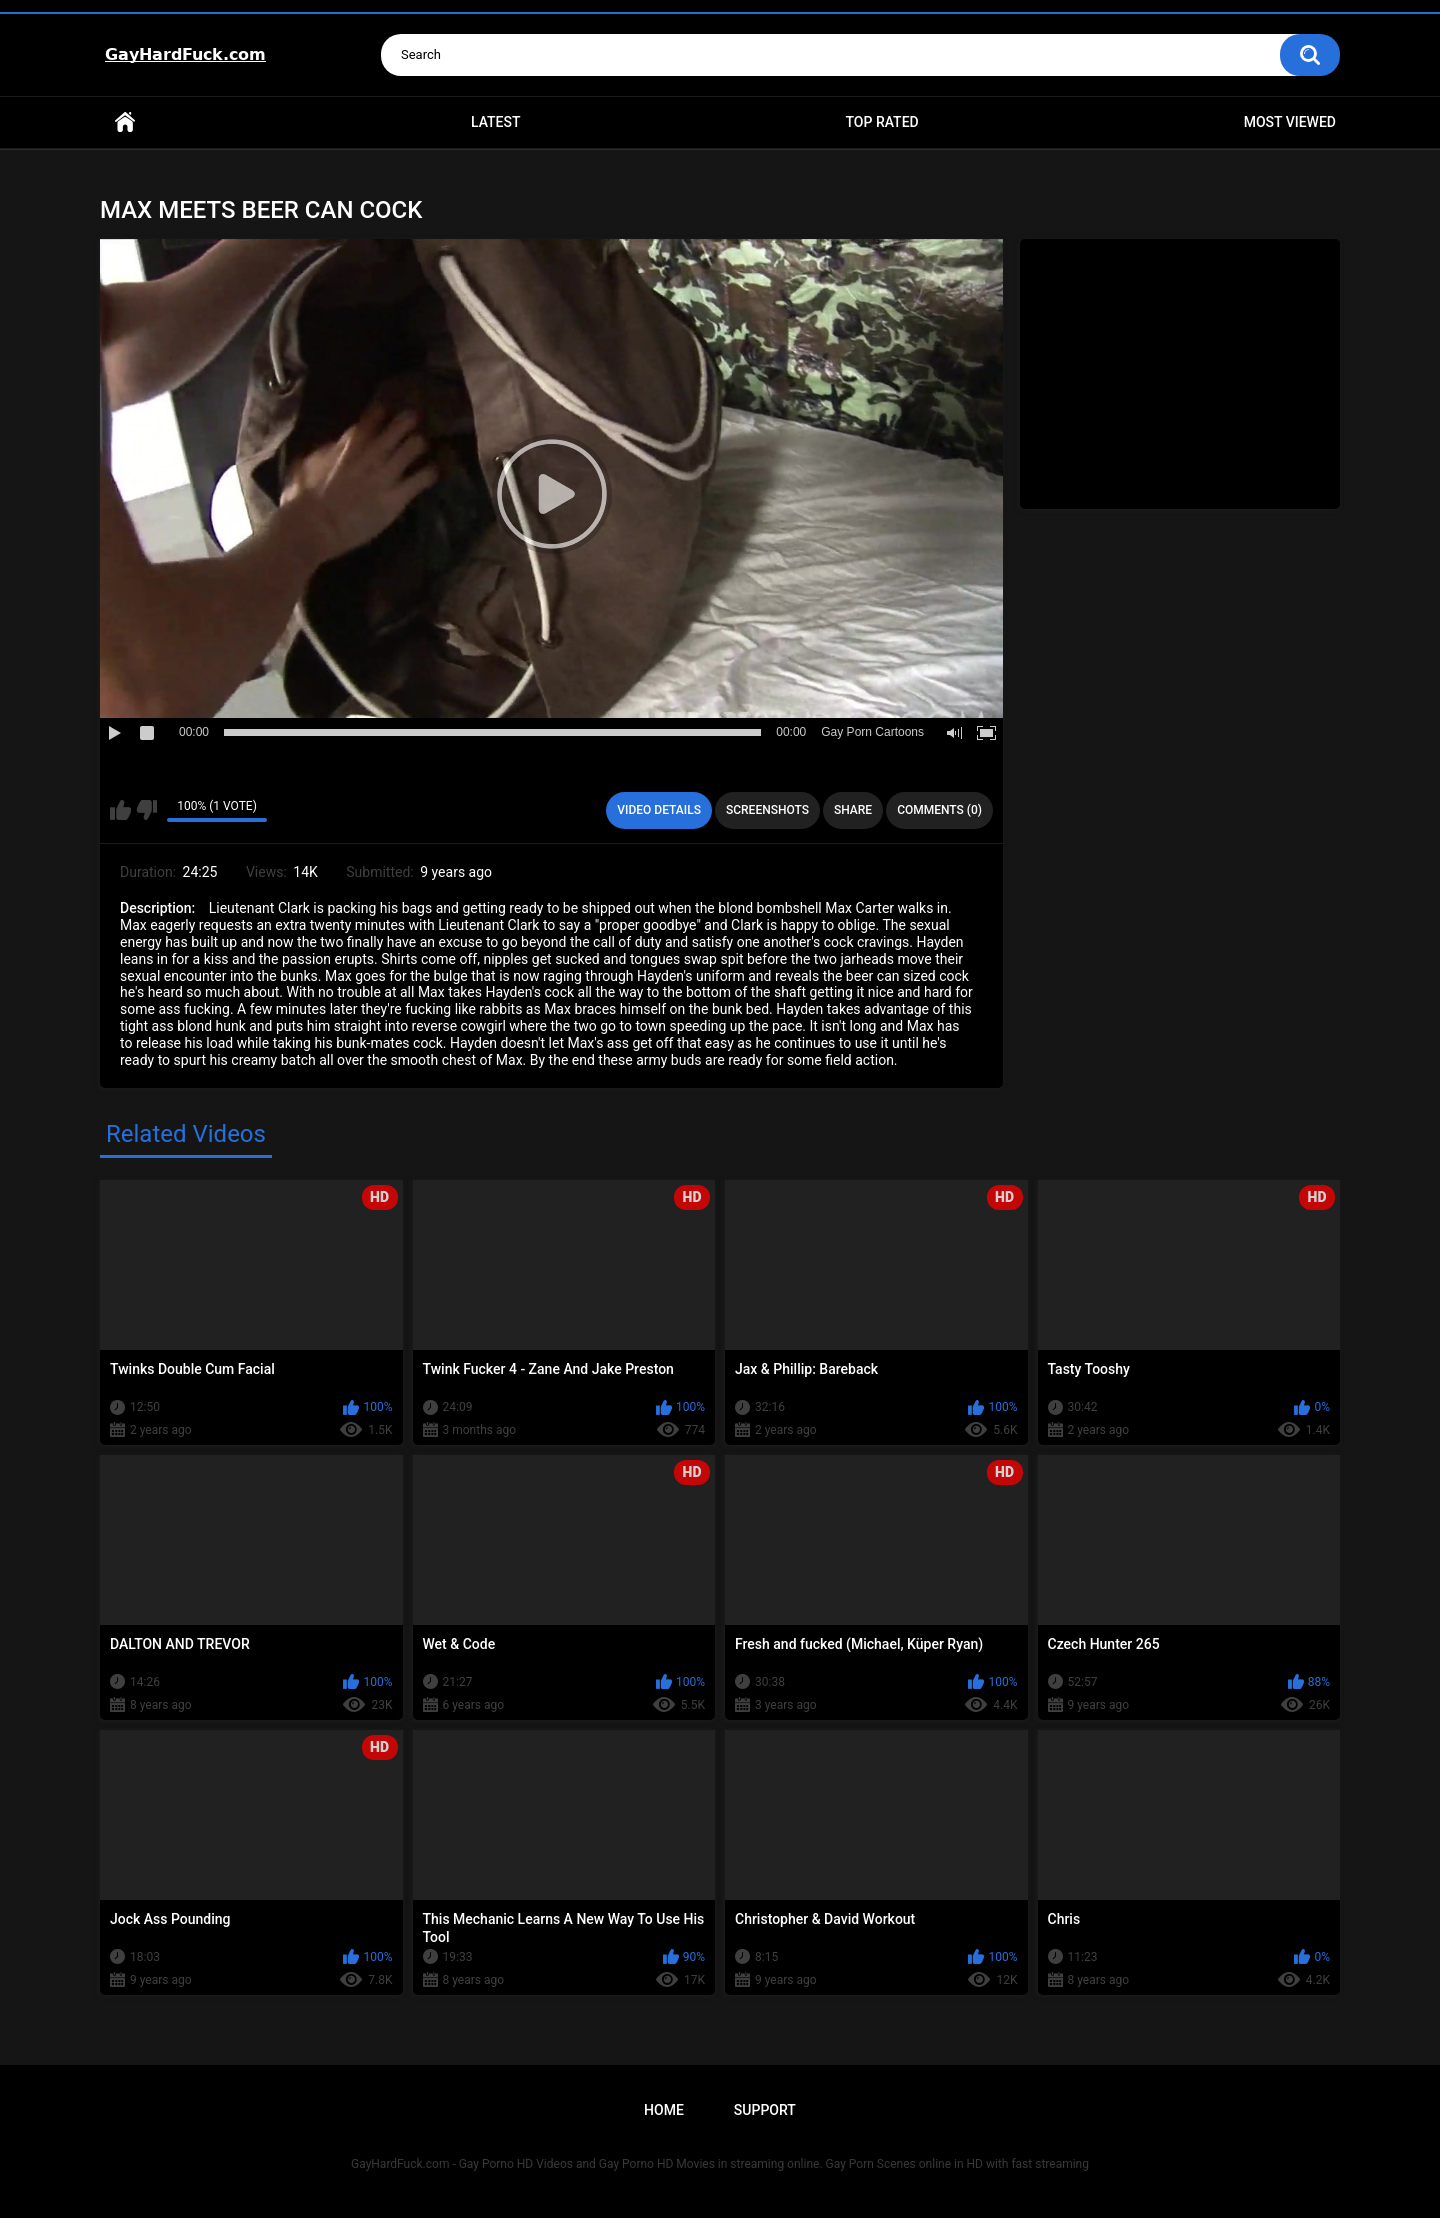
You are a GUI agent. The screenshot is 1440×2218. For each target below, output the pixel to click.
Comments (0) (939, 810)
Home (125, 122)
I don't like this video (146, 810)
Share (853, 810)
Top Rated (881, 122)
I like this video (120, 810)
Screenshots (767, 810)
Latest (496, 122)
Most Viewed (1290, 122)
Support (765, 2110)
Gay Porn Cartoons (872, 732)
